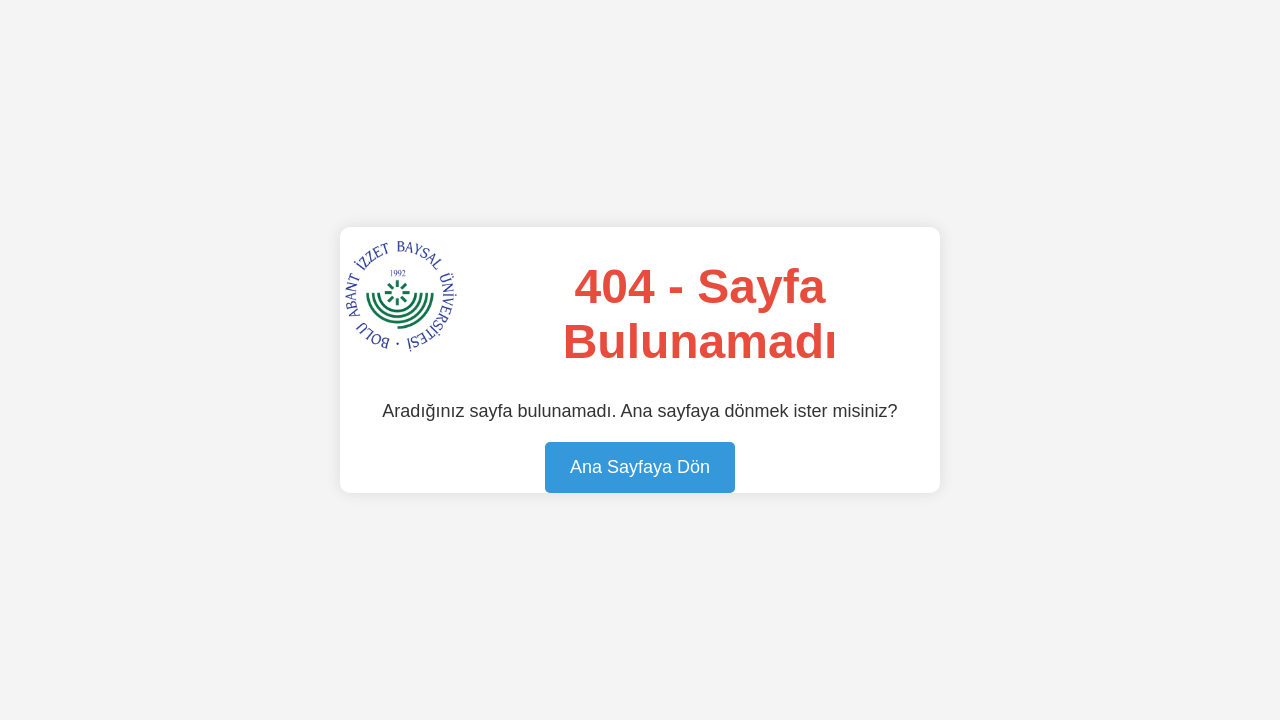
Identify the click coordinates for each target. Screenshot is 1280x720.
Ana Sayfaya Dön (640, 467)
